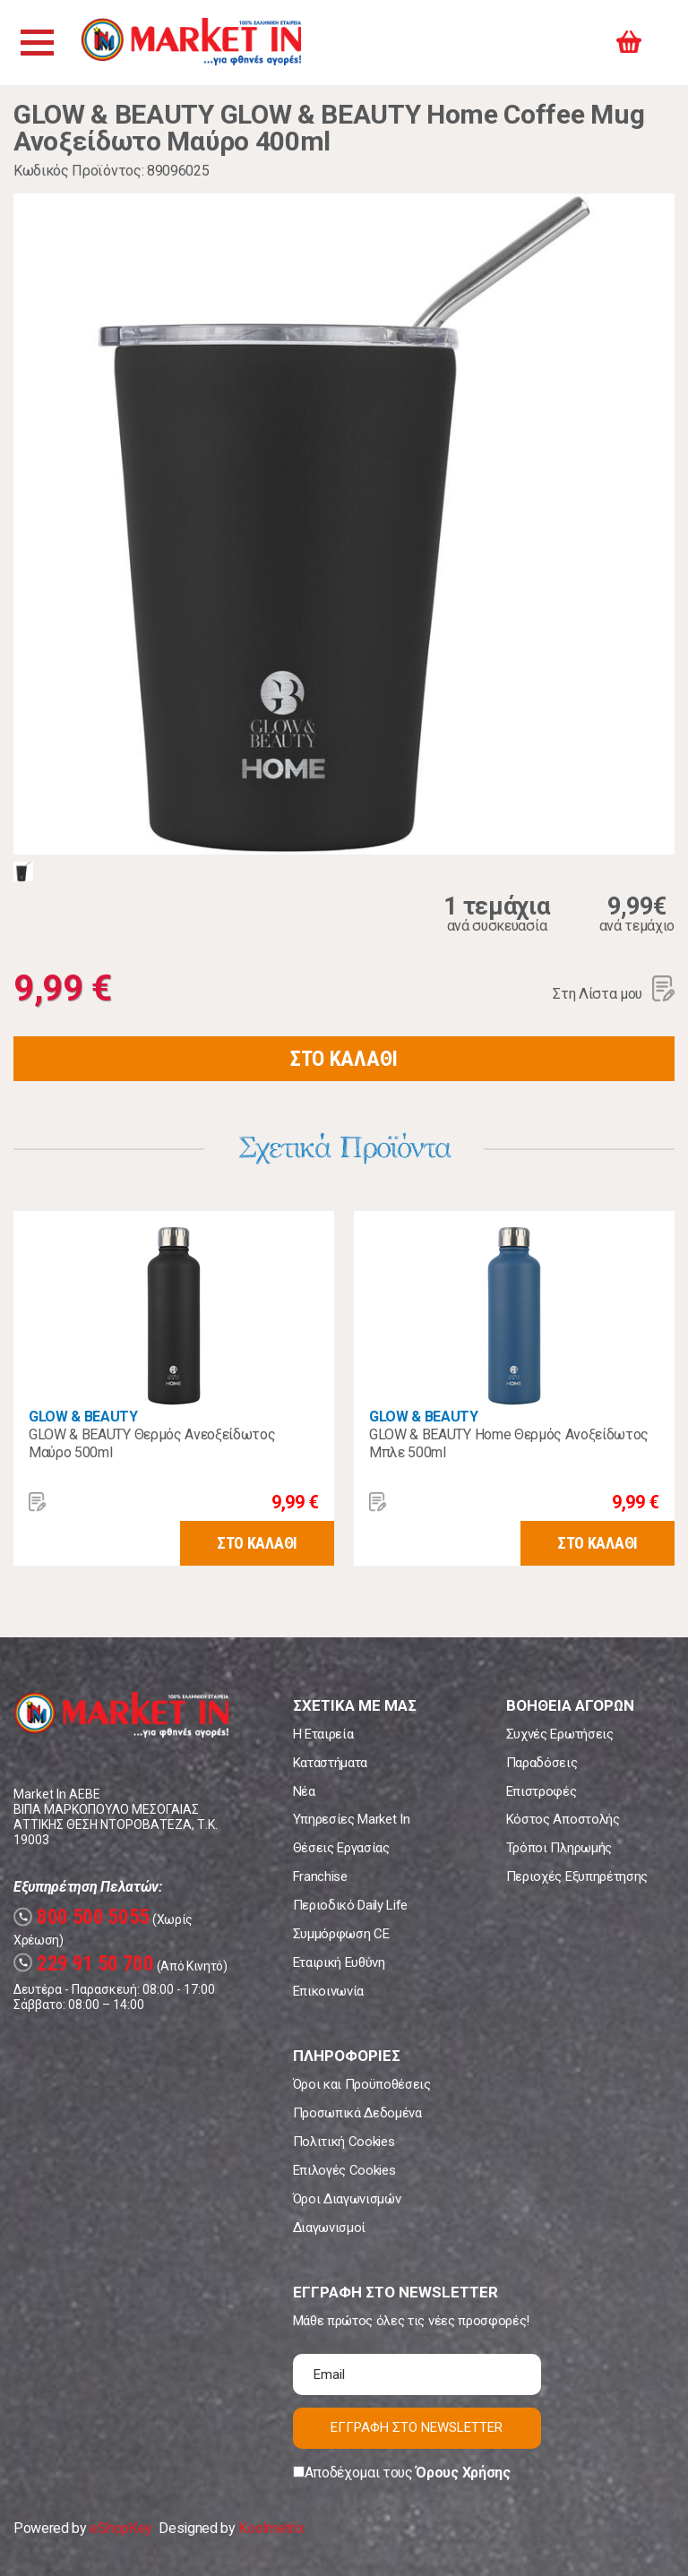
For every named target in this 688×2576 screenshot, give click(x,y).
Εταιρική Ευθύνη (339, 1962)
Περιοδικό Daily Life (350, 1905)
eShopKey (120, 2528)
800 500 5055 (81, 1917)
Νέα (304, 1791)
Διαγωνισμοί (329, 2228)
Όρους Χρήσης (463, 2472)
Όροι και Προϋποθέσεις (362, 2084)
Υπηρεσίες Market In (351, 1819)
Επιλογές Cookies (344, 2170)
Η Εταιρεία (323, 1734)
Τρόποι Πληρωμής (559, 1848)
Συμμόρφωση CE (341, 1934)
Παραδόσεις (542, 1763)
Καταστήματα (330, 1763)
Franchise (320, 1876)
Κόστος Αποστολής (563, 1819)
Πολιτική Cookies (344, 2142)
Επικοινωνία (328, 1991)
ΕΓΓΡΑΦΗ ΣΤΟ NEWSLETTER (417, 2427)
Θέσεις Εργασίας (341, 1848)
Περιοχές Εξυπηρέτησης (577, 1876)
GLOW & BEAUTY (83, 1416)
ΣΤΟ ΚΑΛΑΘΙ (344, 1058)
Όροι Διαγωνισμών (347, 2199)
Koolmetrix (271, 2528)
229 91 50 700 (83, 1964)
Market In (194, 42)
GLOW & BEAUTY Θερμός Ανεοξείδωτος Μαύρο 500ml (152, 1443)
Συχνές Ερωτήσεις (560, 1734)
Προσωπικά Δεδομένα (357, 2113)
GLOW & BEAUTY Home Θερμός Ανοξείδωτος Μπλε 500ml (509, 1443)
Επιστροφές (541, 1791)
